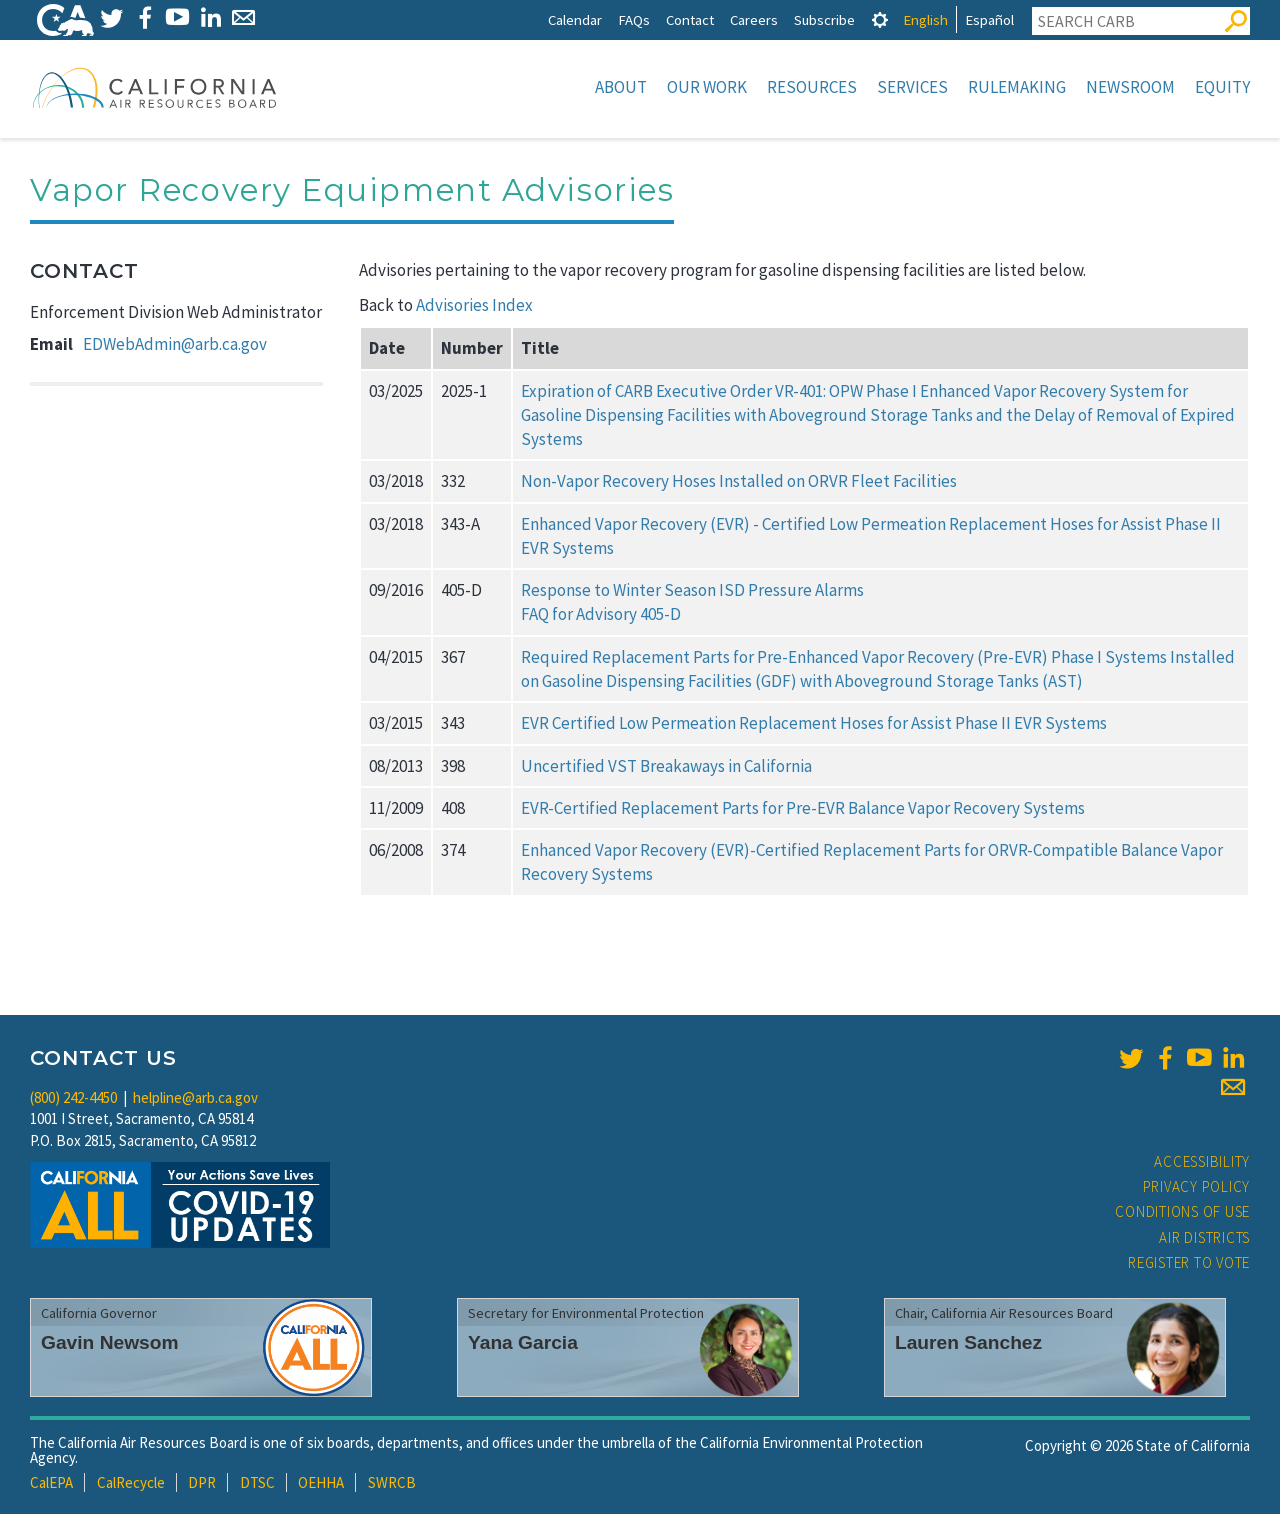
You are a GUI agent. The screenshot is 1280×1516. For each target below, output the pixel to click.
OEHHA (321, 1484)
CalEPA (51, 1484)
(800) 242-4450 (73, 1099)
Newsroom (1130, 87)
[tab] (880, 19)
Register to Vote (1189, 1264)
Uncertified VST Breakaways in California (666, 768)
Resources (812, 87)
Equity (1222, 87)
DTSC (257, 1484)
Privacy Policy (1197, 1188)
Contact (690, 19)
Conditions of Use (1182, 1213)
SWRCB (392, 1484)
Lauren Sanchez (968, 1344)
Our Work (707, 87)
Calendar (575, 19)
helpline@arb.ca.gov (195, 1099)
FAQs (634, 19)
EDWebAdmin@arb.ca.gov (175, 346)
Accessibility (1202, 1163)
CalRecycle (131, 1484)
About (621, 87)
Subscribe (824, 19)
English (925, 19)
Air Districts (1204, 1239)
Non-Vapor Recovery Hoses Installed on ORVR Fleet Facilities (739, 483)
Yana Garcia (523, 1344)
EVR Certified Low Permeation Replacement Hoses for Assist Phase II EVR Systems (814, 725)
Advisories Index (474, 307)
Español (989, 19)
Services (912, 87)
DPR (202, 1484)
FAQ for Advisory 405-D (601, 616)
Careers (754, 19)
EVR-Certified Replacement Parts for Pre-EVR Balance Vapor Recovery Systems (803, 810)
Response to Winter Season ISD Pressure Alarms (692, 592)
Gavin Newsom (110, 1344)
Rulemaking (1017, 87)
